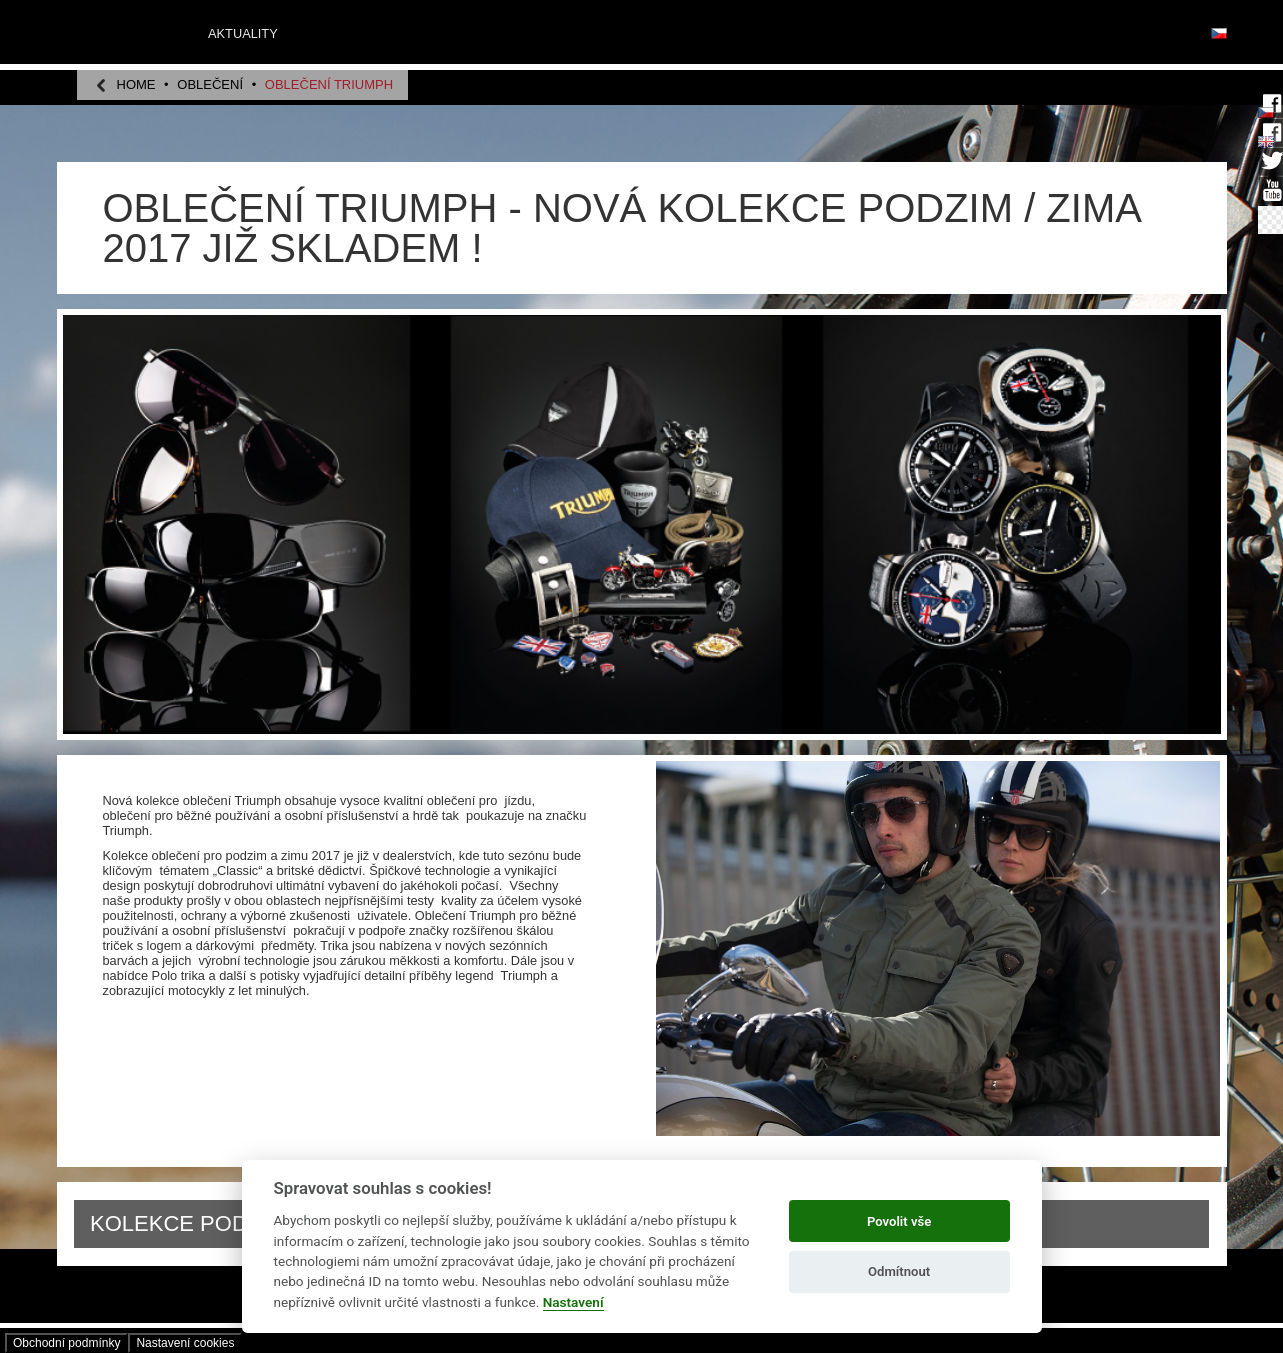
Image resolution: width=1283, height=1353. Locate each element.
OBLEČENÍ (210, 84)
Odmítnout (899, 1271)
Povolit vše (899, 1221)
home (136, 84)
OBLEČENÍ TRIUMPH (329, 84)
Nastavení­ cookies (185, 1343)
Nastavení (573, 1302)
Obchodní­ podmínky (66, 1343)
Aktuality (243, 33)
